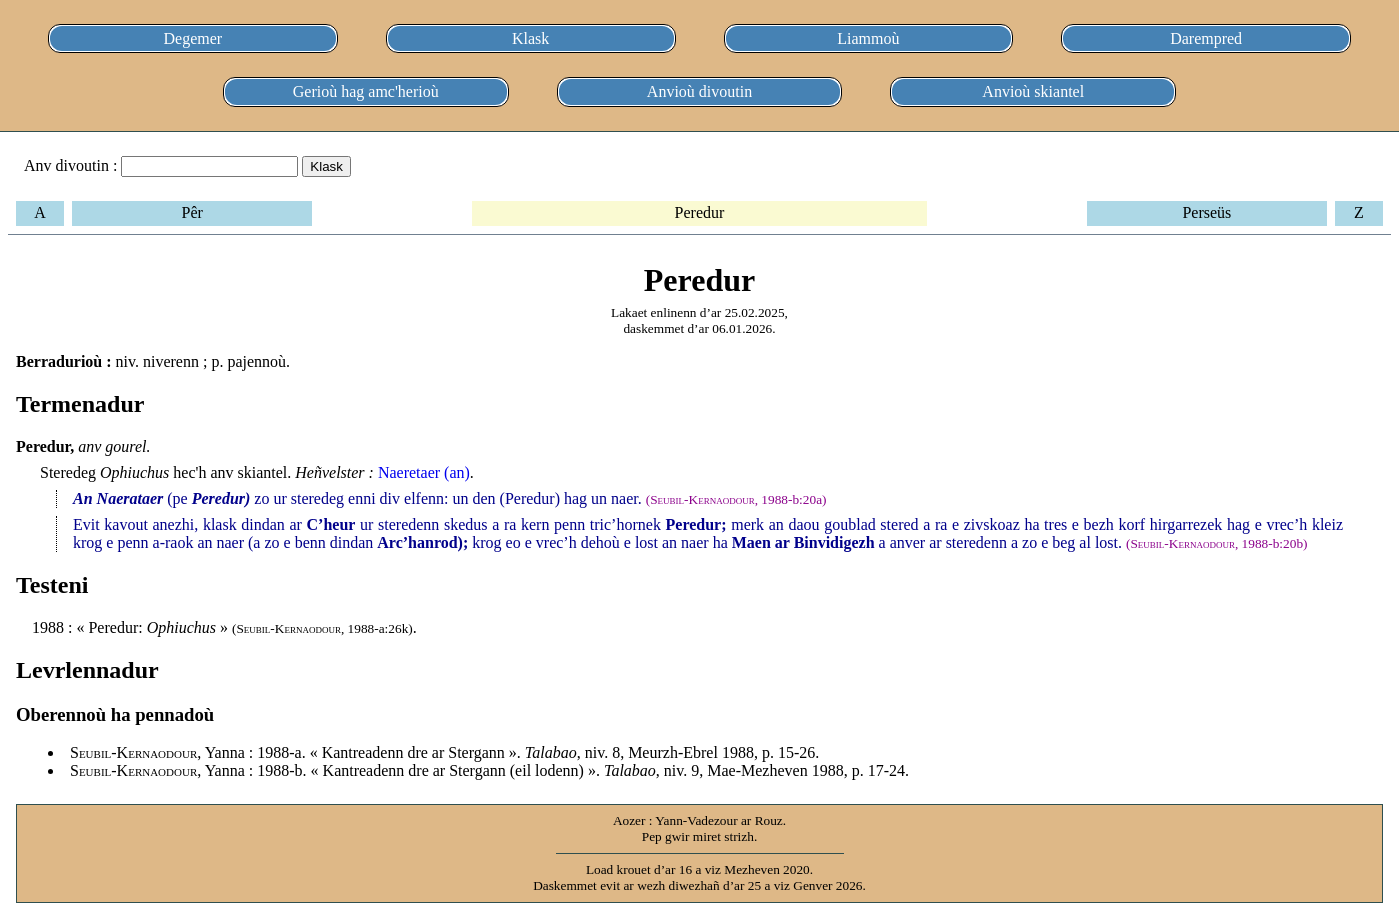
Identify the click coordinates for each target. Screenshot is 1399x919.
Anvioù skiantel (1033, 91)
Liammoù (868, 38)
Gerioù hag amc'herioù (366, 91)
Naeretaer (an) (424, 472)
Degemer (193, 38)
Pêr (191, 212)
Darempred (1206, 38)
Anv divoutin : (70, 165)
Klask (530, 38)
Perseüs (1206, 212)
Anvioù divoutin (699, 91)
